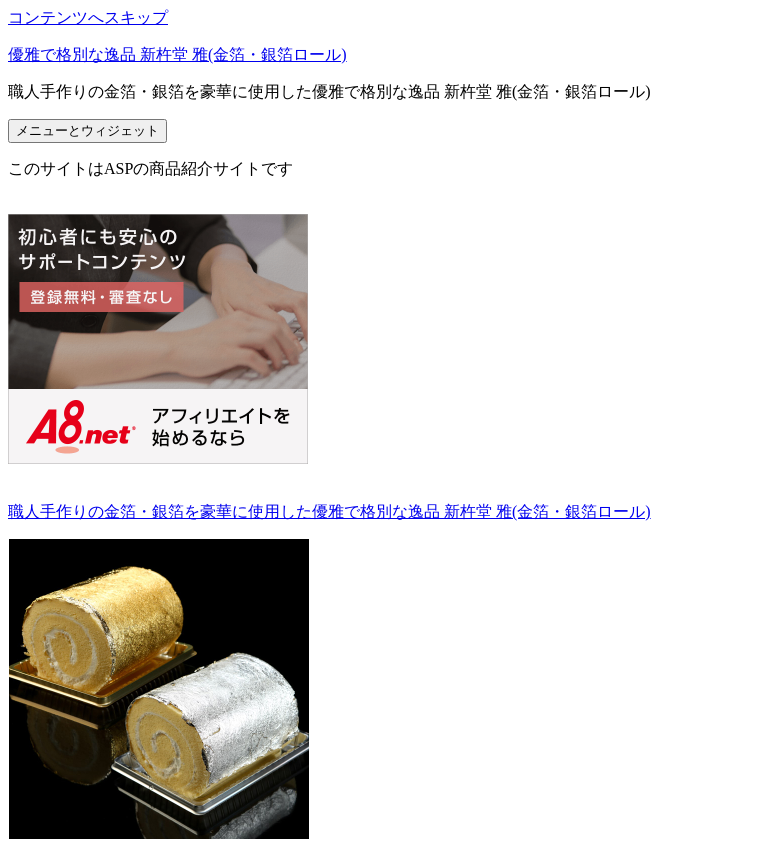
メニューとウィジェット (87, 130)
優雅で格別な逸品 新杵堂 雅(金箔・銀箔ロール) (177, 54)
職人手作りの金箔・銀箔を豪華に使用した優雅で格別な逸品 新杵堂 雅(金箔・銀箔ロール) (329, 511)
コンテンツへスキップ (88, 17)
